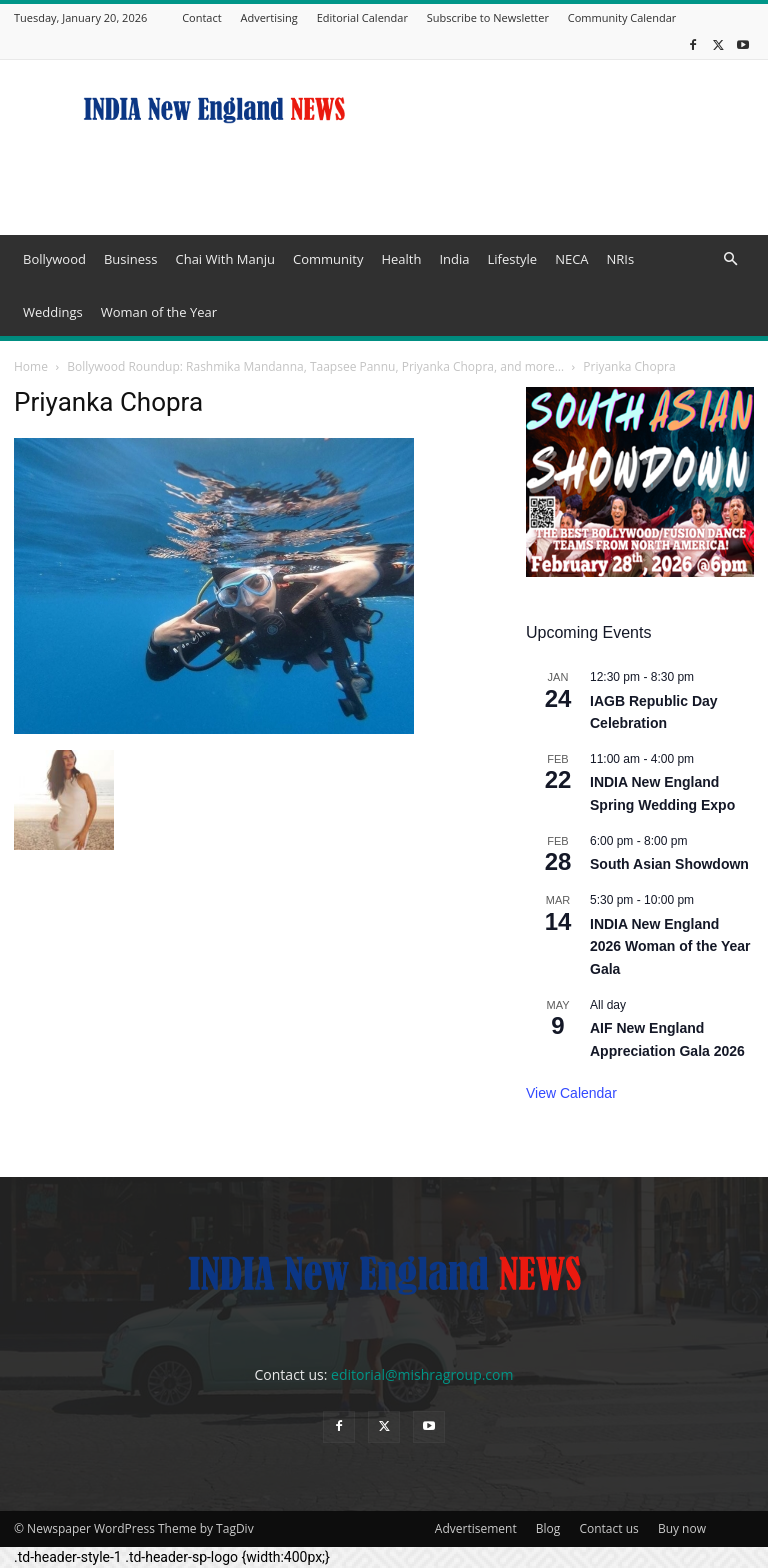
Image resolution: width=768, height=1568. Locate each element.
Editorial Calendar (362, 17)
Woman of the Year (159, 312)
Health (401, 259)
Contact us (608, 1528)
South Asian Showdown (669, 864)
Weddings (53, 312)
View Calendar (571, 1093)
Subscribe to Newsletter (488, 17)
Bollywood (54, 259)
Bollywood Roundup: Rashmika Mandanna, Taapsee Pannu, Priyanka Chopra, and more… (315, 366)
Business (131, 259)
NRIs (621, 259)
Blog (548, 1528)
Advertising (269, 17)
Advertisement (476, 1528)
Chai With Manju (224, 259)
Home (31, 366)
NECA (571, 259)
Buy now (682, 1528)
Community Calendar (622, 17)
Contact (202, 17)
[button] (730, 259)
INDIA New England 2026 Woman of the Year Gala (670, 946)
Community (328, 259)
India (454, 259)
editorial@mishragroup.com (422, 1374)
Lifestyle (512, 259)
